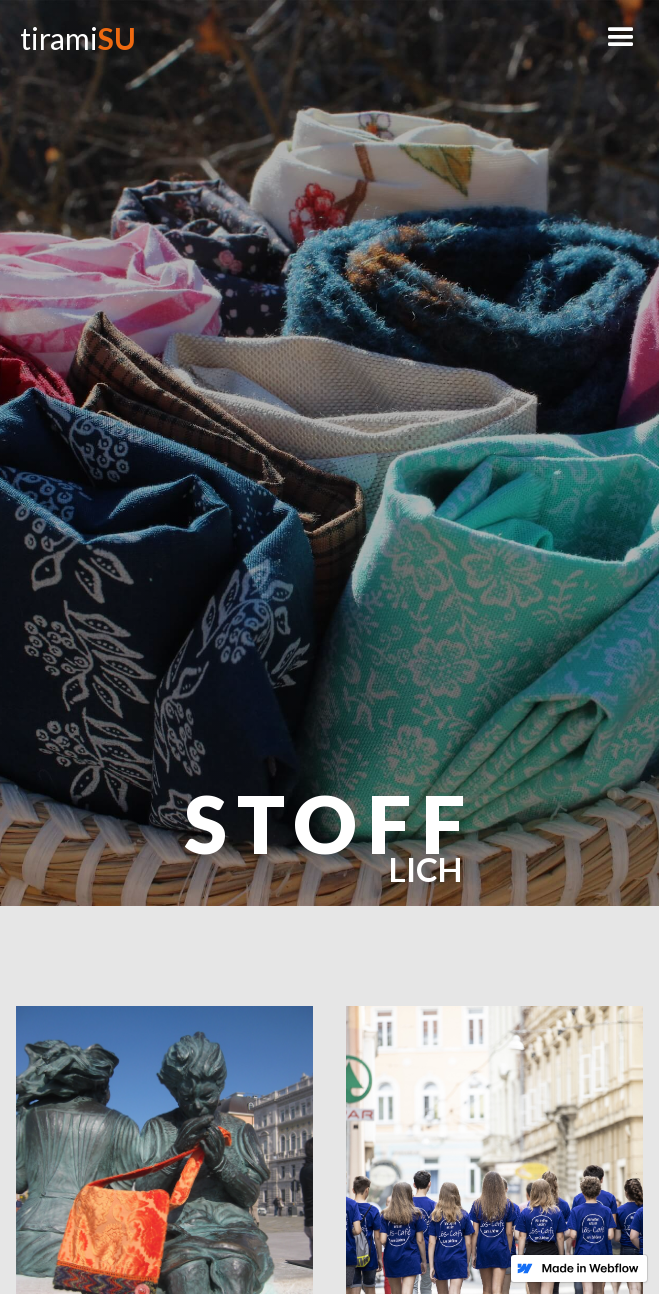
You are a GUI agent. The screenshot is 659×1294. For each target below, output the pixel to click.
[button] (621, 38)
